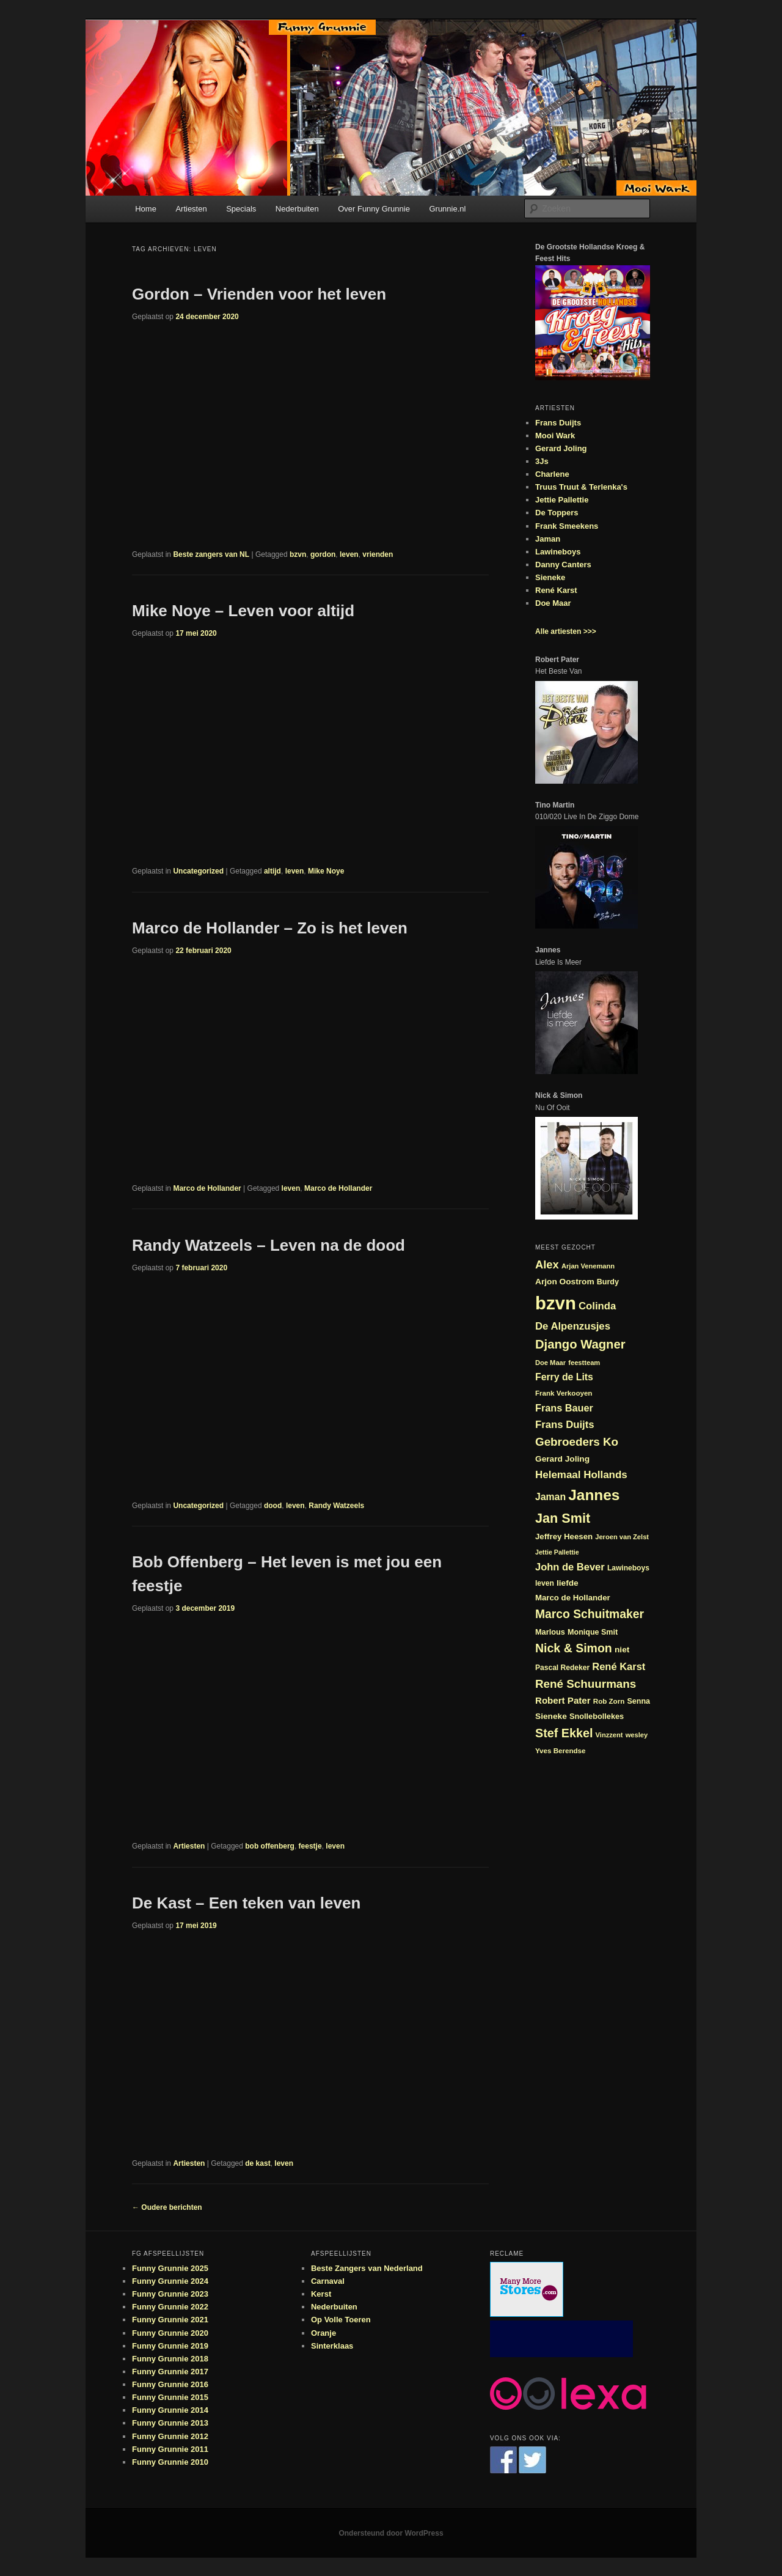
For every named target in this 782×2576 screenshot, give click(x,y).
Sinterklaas (332, 2345)
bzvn (298, 554)
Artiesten (190, 208)
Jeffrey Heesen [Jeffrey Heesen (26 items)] (564, 1536)
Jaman (547, 538)
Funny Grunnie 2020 (170, 2333)
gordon (322, 554)
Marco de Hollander (207, 1188)
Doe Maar (553, 603)
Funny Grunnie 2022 (170, 2306)
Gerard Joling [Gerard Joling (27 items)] (562, 1458)
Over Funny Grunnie (374, 208)
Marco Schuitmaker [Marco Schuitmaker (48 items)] (589, 1614)
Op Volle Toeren (341, 2319)
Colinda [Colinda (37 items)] (597, 1306)
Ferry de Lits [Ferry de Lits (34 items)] (564, 1377)
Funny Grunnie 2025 (170, 2268)
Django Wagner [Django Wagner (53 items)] (580, 1344)
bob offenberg (269, 1846)
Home (145, 208)
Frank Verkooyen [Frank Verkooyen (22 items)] (563, 1393)
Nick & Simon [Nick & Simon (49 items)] (573, 1648)
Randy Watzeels (336, 1505)
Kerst (321, 2293)
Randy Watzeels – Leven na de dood (268, 1245)
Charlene (552, 474)
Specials (241, 208)
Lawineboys (557, 551)
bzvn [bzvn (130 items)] (555, 1303)
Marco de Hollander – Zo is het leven (269, 928)
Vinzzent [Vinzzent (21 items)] (609, 1735)
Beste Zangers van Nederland (367, 2268)
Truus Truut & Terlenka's (581, 486)
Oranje (323, 2333)
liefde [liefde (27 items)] (568, 1583)
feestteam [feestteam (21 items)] (584, 1362)
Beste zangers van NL (211, 554)
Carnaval (328, 2281)
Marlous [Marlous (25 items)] (550, 1631)
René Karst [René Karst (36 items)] (618, 1666)
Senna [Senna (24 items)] (638, 1701)
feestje (310, 1846)
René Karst (556, 590)
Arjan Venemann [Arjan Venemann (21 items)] (588, 1266)
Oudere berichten (167, 2207)
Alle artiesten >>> (565, 631)
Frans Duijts (558, 422)
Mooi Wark (555, 435)
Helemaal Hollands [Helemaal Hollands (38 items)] (581, 1475)
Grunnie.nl (447, 208)
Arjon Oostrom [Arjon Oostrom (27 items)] (564, 1281)
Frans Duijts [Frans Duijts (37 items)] (564, 1424)
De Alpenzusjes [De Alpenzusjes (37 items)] (572, 1326)
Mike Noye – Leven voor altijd (243, 611)
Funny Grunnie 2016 (170, 2384)
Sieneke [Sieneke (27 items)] (551, 1716)
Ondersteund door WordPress (390, 2533)
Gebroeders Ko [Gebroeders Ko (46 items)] (576, 1441)
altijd (272, 871)
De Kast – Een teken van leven (246, 1903)
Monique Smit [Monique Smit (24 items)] (593, 1632)
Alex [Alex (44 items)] (547, 1264)
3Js (542, 461)
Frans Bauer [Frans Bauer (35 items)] (564, 1407)
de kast (257, 2163)
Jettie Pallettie (561, 499)
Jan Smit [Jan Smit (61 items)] (562, 1518)
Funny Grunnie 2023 (170, 2293)
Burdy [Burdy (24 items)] (608, 1282)
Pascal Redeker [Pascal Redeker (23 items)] (562, 1667)
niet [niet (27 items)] (622, 1649)
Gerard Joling (561, 448)
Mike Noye (326, 871)
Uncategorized (198, 871)
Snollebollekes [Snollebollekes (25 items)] (596, 1716)
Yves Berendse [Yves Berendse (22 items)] (560, 1750)
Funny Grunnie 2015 (170, 2397)
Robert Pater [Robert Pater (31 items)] (563, 1700)
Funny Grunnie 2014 (170, 2410)
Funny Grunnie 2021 (170, 2319)
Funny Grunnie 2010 (170, 2462)
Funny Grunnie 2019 (170, 2345)
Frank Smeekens (566, 526)
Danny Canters (563, 564)
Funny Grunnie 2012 (170, 2436)
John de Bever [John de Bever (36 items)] (570, 1566)
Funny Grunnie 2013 (170, 2422)
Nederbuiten (297, 208)
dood (273, 1505)
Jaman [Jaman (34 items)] (550, 1497)
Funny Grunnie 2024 (170, 2281)
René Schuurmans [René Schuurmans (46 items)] (585, 1683)
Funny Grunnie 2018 (170, 2358)
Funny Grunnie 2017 (170, 2371)
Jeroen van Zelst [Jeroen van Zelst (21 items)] (622, 1536)
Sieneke (550, 577)
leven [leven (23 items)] (544, 1583)
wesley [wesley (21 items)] (637, 1735)
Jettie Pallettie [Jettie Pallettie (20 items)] (557, 1552)
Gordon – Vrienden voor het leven (259, 294)
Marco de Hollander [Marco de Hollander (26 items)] (572, 1597)
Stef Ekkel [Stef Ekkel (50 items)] (564, 1733)
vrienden (377, 554)
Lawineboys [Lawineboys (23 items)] (628, 1568)
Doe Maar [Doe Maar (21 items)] (550, 1362)
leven (349, 554)
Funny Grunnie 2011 (170, 2449)
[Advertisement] (561, 2338)
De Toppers (557, 512)
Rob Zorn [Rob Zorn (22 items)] (609, 1701)
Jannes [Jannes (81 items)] (593, 1495)
